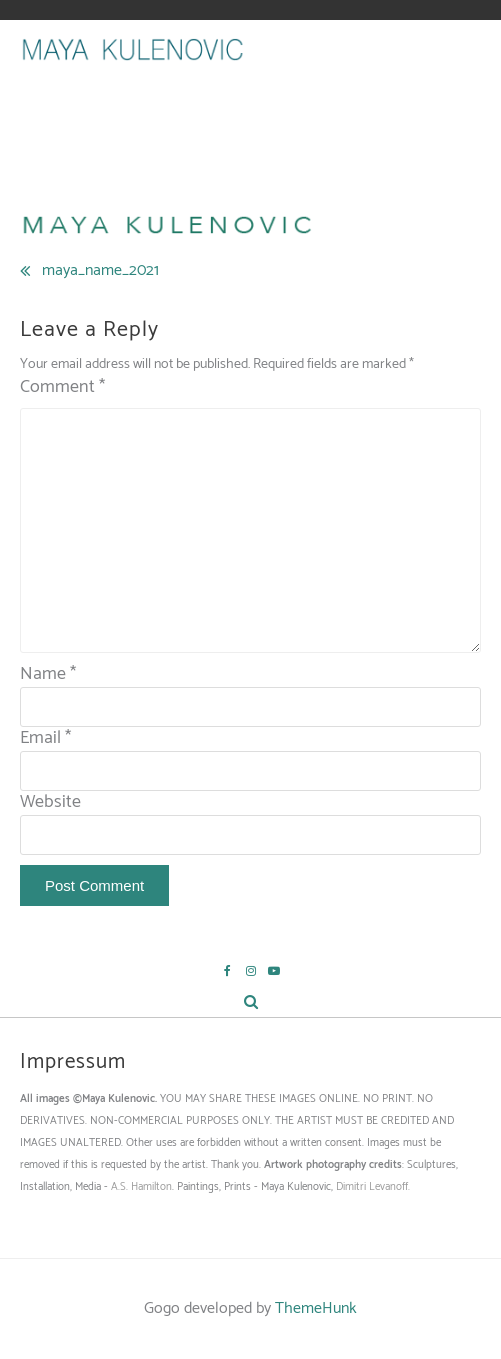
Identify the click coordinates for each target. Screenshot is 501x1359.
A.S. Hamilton (141, 1187)
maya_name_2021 (100, 270)
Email (45, 738)
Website (50, 802)
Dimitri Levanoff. (373, 1187)
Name (48, 674)
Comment (62, 387)
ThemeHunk (316, 1308)
